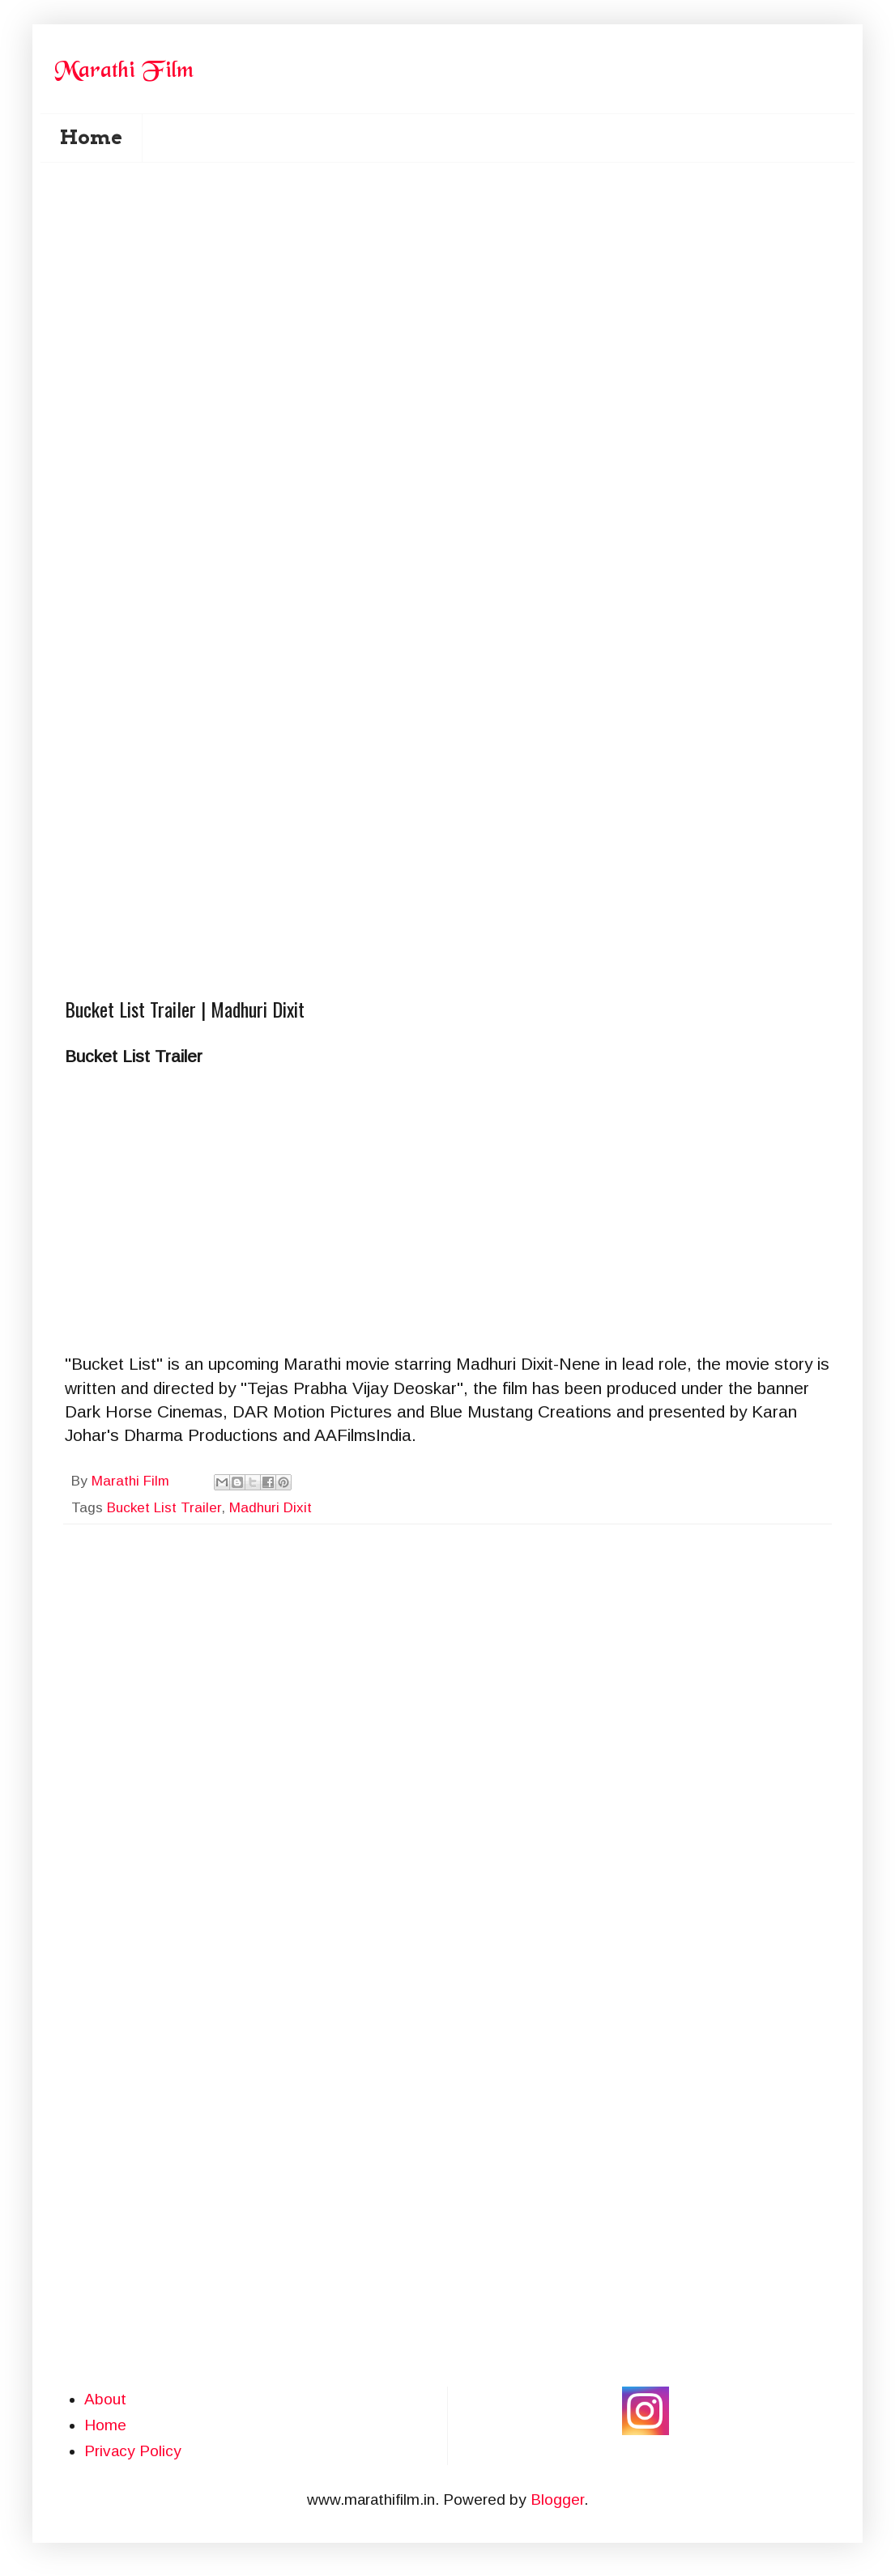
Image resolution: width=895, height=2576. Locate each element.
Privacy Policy (132, 2450)
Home (91, 137)
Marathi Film (132, 1481)
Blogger (557, 2499)
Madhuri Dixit (270, 1507)
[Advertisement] (186, 373)
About (105, 2399)
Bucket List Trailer (164, 1507)
